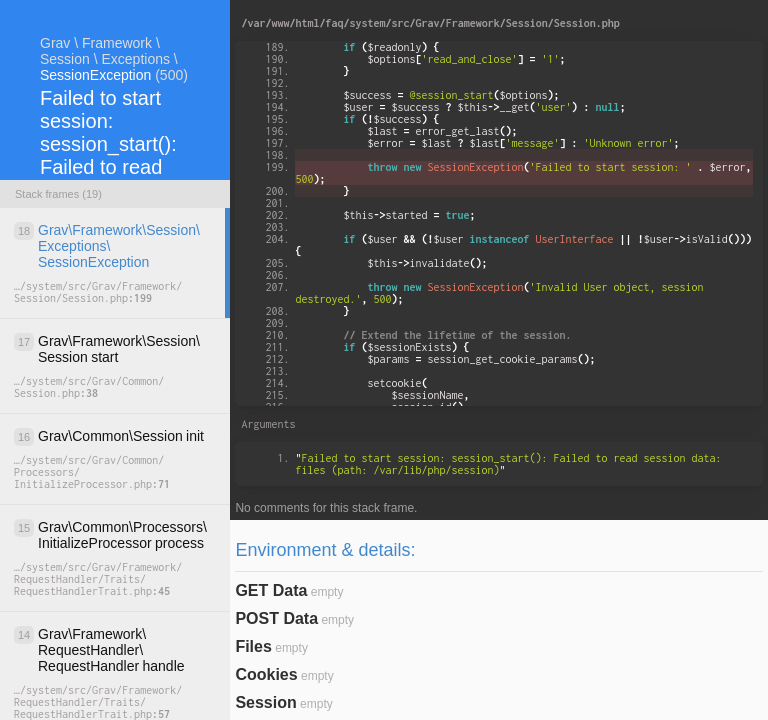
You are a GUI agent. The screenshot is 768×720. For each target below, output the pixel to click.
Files (253, 646)
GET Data (271, 590)
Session (265, 702)
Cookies (266, 674)
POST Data (276, 618)
